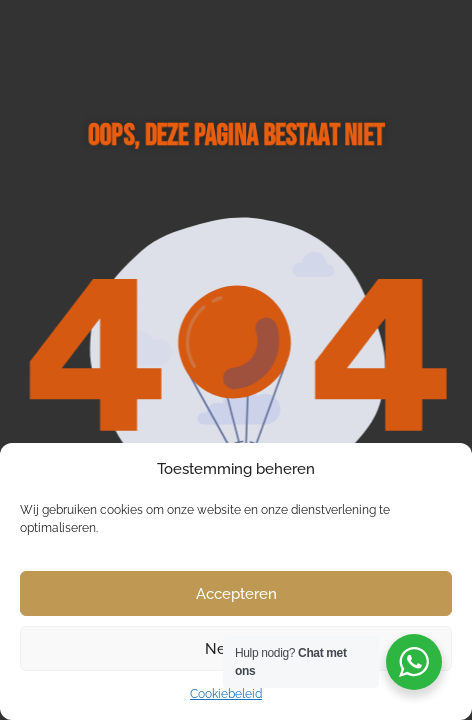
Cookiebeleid (226, 694)
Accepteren (236, 594)
